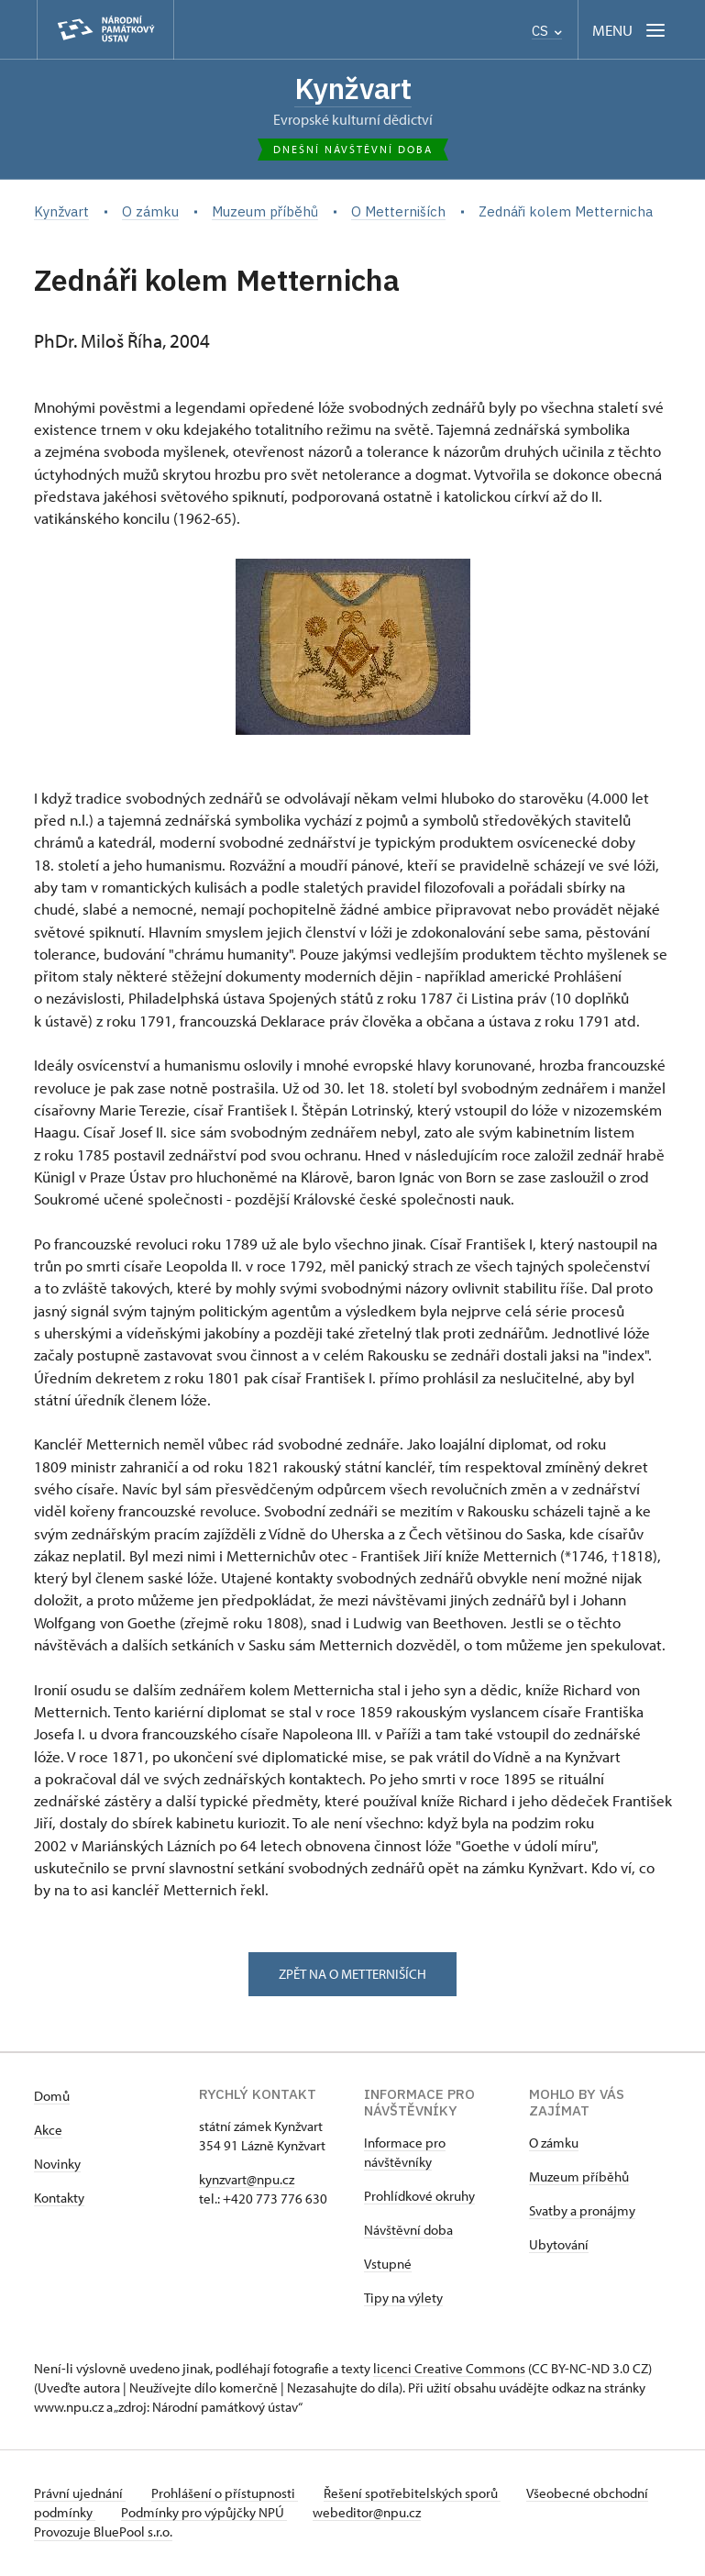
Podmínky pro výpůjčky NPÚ (265, 2514)
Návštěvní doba (408, 2231)
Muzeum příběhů (579, 2178)
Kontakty (59, 2199)
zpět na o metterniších (352, 1974)
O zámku (553, 2144)
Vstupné (388, 2265)
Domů (52, 2097)
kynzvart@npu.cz (246, 2181)
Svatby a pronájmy (582, 2212)
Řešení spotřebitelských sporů (419, 2495)
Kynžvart (352, 89)
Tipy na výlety (403, 2299)
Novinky (57, 2165)
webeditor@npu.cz (432, 2514)
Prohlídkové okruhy (419, 2197)
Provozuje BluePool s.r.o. (103, 2533)
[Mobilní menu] (630, 30)
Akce (48, 2131)
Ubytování (559, 2246)
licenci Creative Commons (449, 2370)
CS (547, 30)
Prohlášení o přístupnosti (228, 2495)
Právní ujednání (80, 2495)
